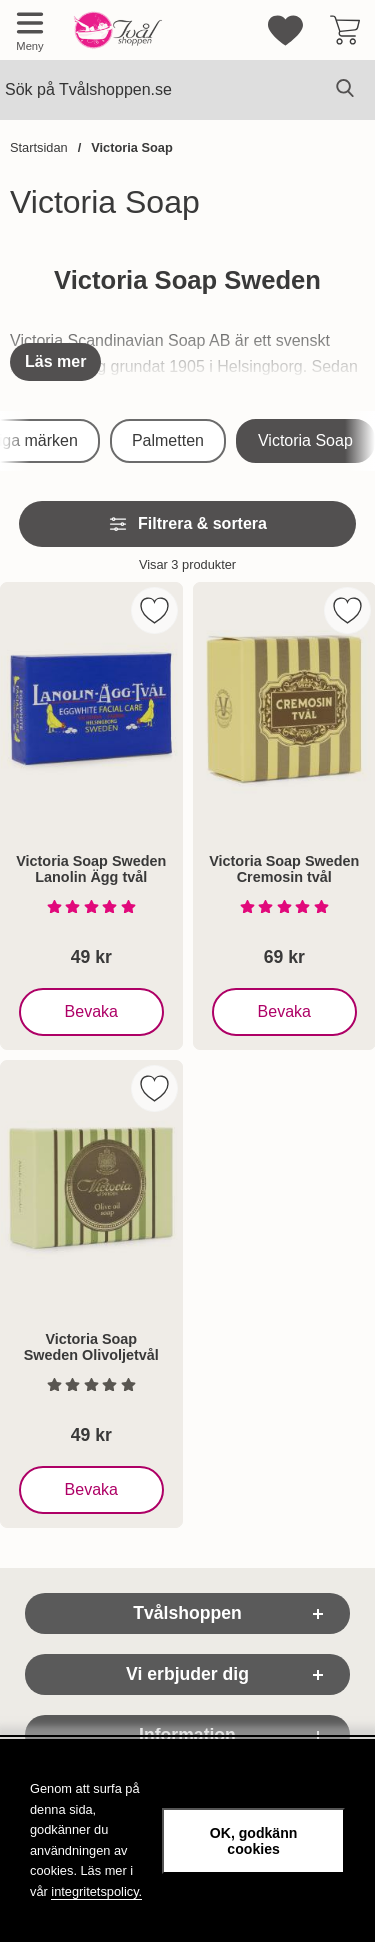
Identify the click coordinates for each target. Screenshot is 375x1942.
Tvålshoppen (187, 1613)
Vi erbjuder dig (187, 1674)
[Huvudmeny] (30, 30)
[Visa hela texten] (55, 362)
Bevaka (92, 1012)
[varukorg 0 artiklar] (345, 30)
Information (187, 1735)
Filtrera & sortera (187, 524)
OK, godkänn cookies (254, 1841)
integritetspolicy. (96, 1891)
